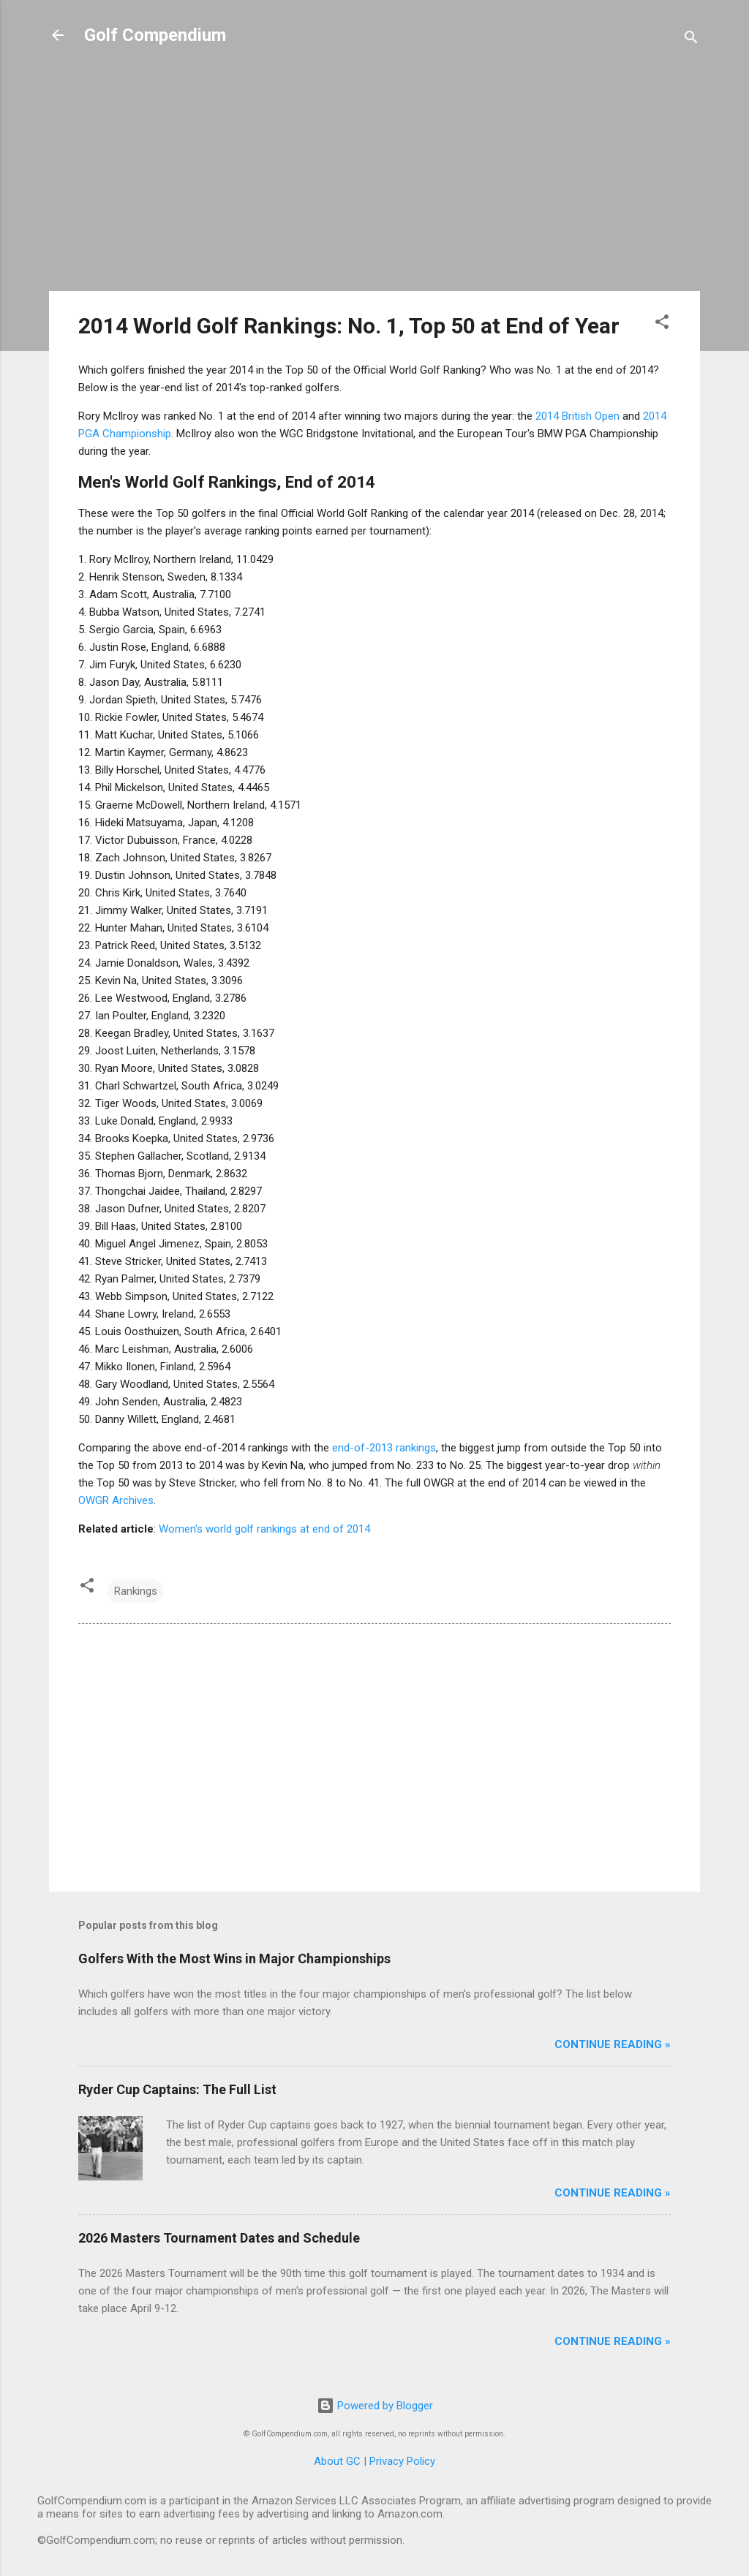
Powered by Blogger (375, 2405)
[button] (662, 324)
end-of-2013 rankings (384, 1447)
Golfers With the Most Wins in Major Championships (234, 1958)
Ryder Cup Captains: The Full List (177, 2089)
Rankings (135, 1591)
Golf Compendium (155, 35)
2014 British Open (577, 416)
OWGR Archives (116, 1500)
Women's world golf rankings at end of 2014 (264, 1529)
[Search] (691, 40)
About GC (337, 2461)
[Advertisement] (374, 177)
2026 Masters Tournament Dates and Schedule (219, 2237)
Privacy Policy (402, 2461)
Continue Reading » (612, 2044)
